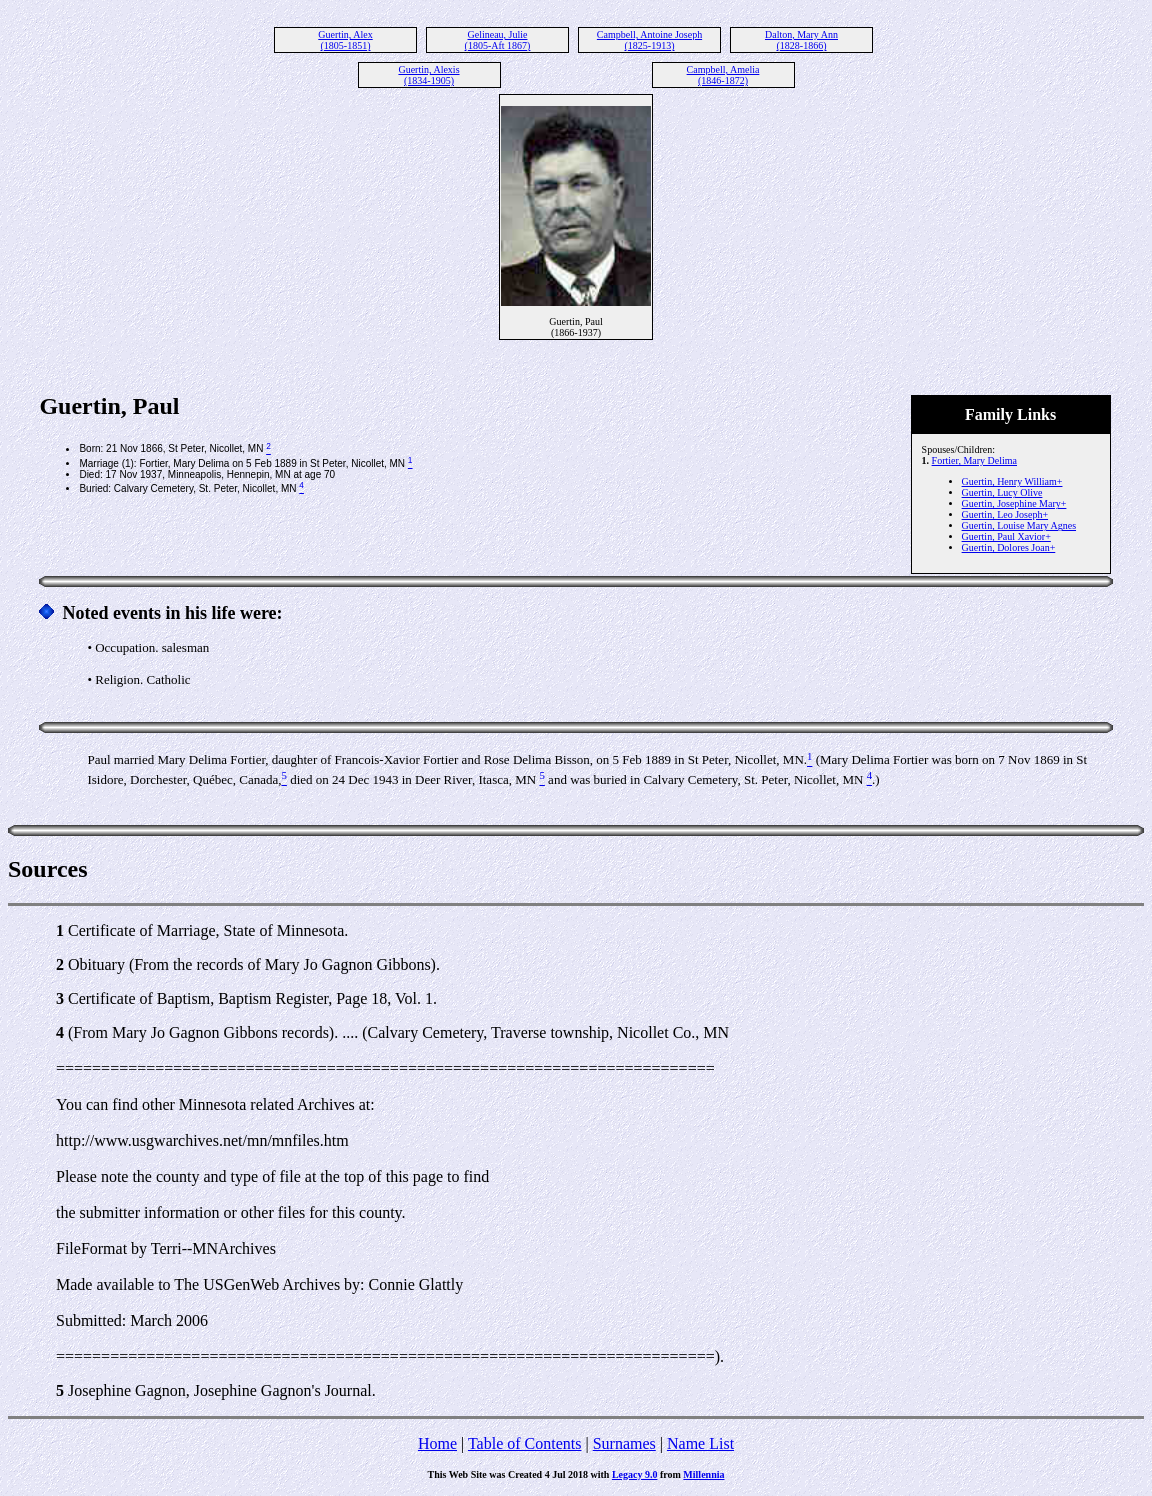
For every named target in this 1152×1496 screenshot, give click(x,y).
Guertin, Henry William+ (1012, 481)
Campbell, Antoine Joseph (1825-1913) (649, 40)
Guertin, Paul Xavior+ (1006, 536)
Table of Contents (525, 1443)
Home (437, 1443)
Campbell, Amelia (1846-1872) (723, 75)
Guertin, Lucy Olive (1002, 492)
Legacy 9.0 (635, 1474)
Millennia (703, 1474)
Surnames (624, 1443)
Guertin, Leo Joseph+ (1005, 514)
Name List (700, 1443)
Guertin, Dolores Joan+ (1009, 547)
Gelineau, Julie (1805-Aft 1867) (498, 40)
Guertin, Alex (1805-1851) (345, 40)
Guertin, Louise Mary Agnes (1019, 525)
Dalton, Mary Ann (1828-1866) (801, 40)
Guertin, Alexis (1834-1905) (428, 75)
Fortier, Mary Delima (974, 460)
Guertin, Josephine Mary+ (1014, 503)
